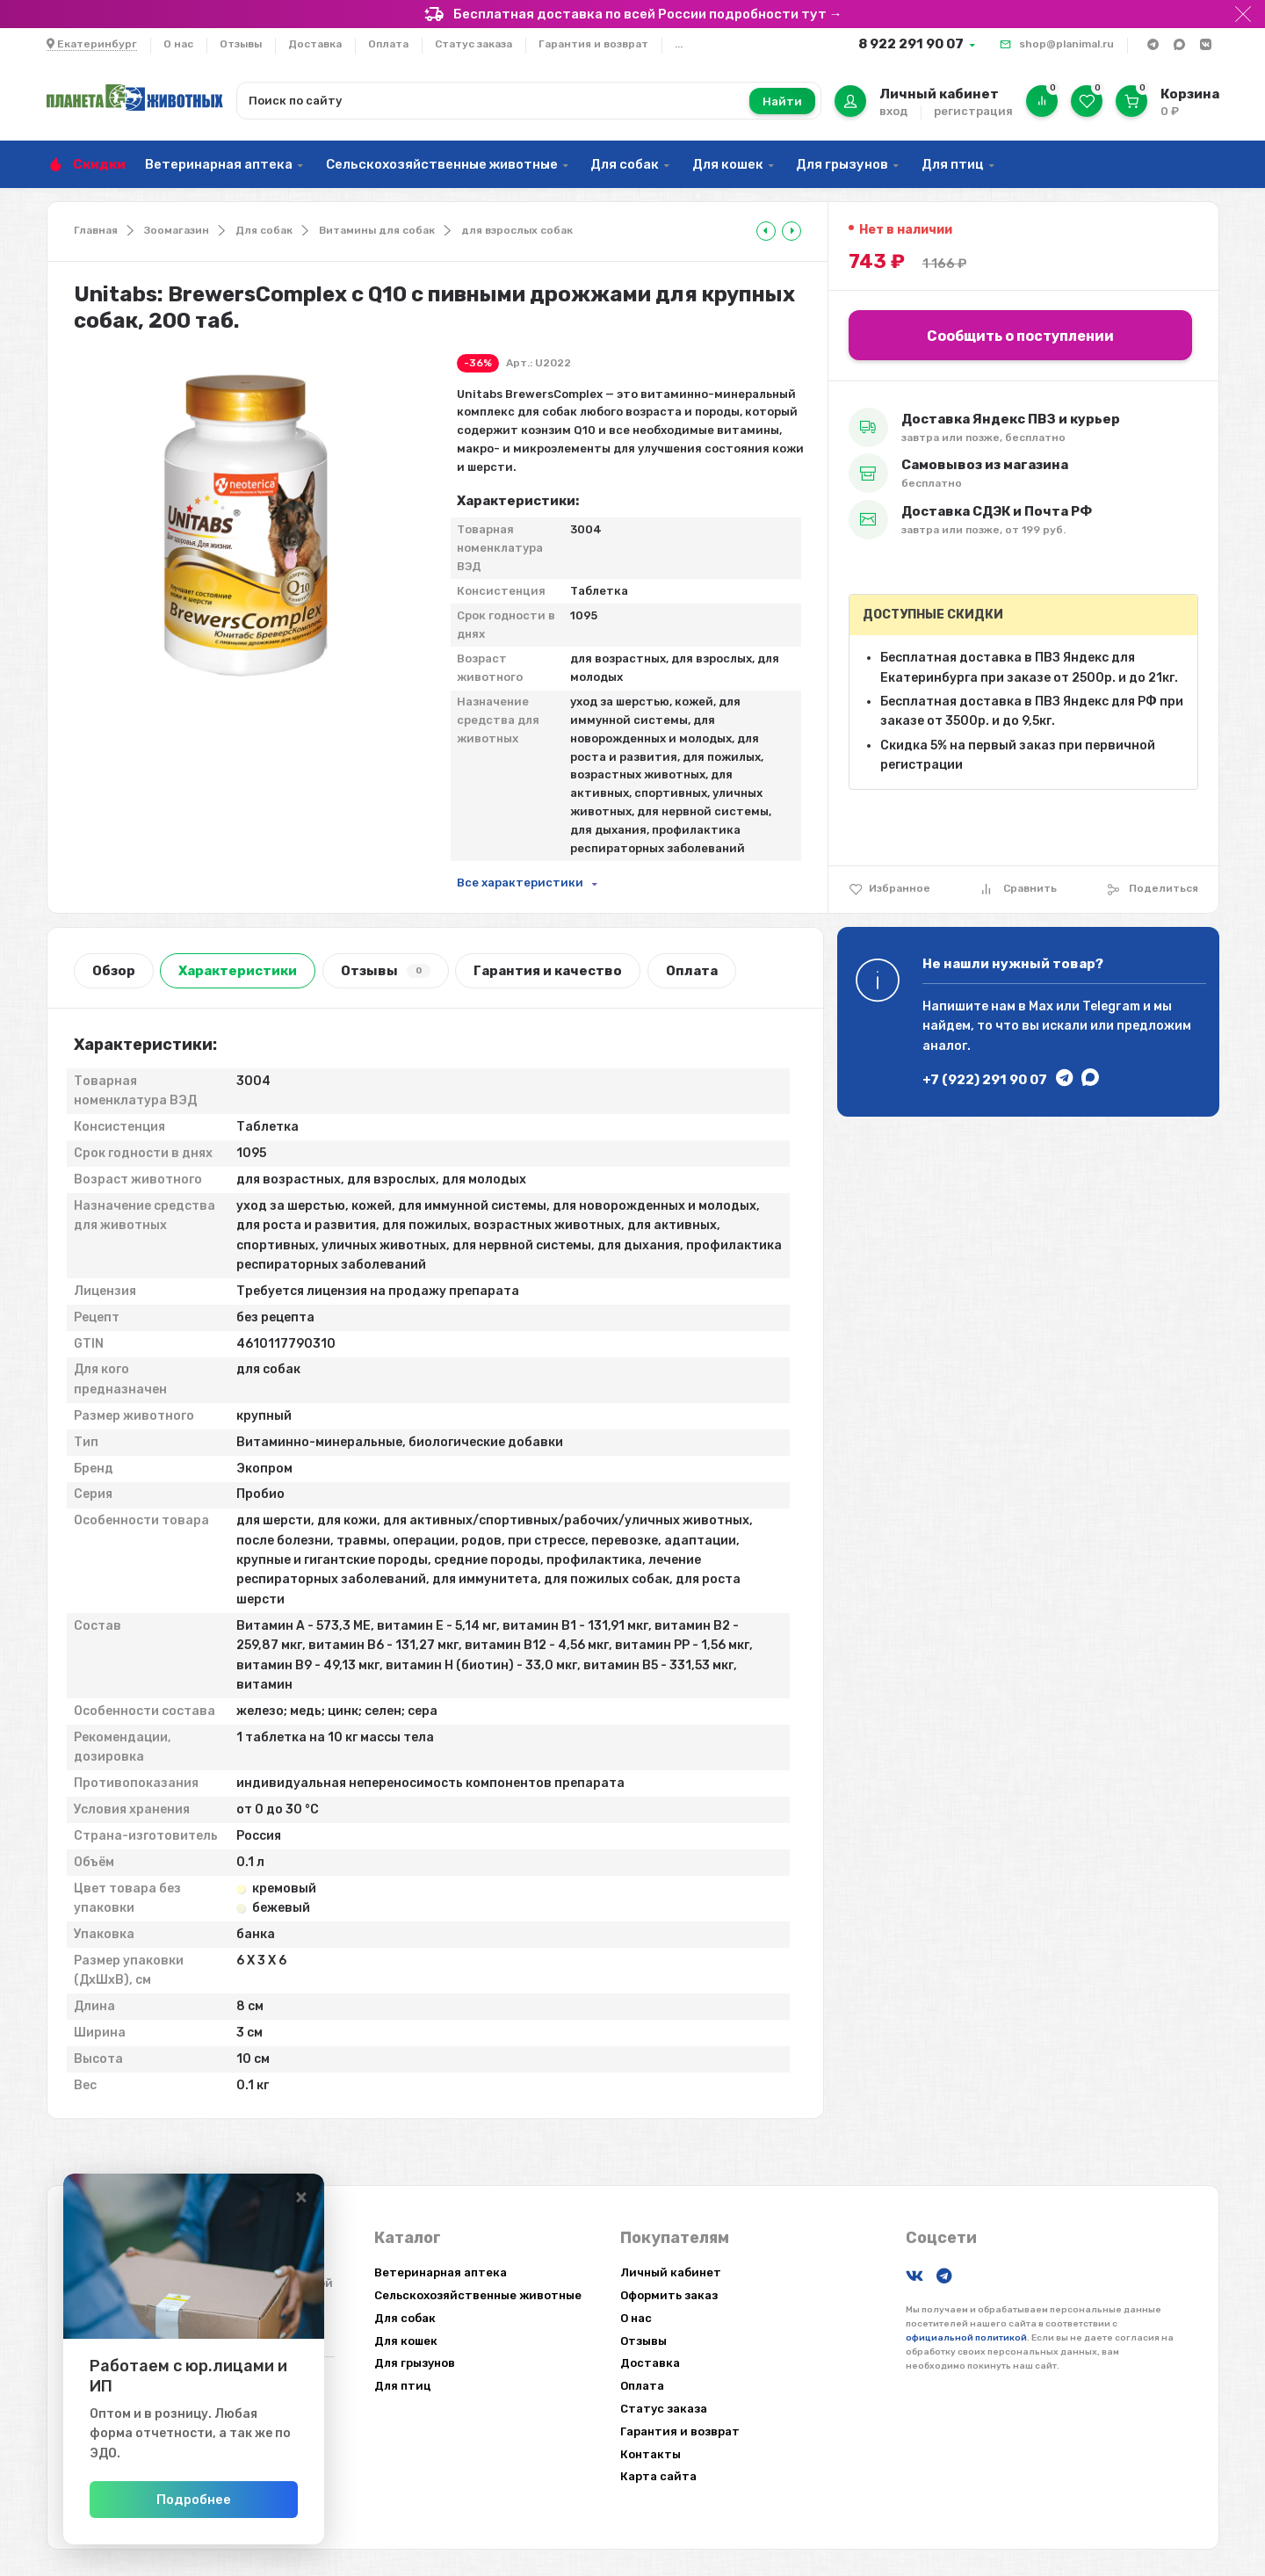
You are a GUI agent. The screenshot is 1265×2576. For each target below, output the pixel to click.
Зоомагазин (176, 230)
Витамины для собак (377, 230)
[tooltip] (766, 231)
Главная (96, 230)
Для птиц (953, 164)
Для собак (624, 164)
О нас (178, 44)
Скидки (99, 164)
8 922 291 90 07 (911, 44)
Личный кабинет (670, 2272)
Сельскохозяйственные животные (442, 164)
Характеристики (237, 971)
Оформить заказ (669, 2295)
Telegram (1111, 1006)
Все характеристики (520, 882)
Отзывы (241, 44)
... (679, 44)
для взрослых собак (517, 230)
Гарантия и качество (547, 971)
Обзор (113, 971)
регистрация (973, 111)
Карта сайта (658, 2476)
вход (893, 111)
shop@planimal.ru (1066, 44)
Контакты (650, 2454)
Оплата (388, 44)
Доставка (315, 44)
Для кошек (727, 164)
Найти (782, 101)
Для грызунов (842, 164)
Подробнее (239, 2499)
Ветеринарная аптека (219, 164)
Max (1041, 1006)
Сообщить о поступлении (1020, 336)
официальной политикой (966, 2338)
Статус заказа (473, 44)
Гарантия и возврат (593, 44)
